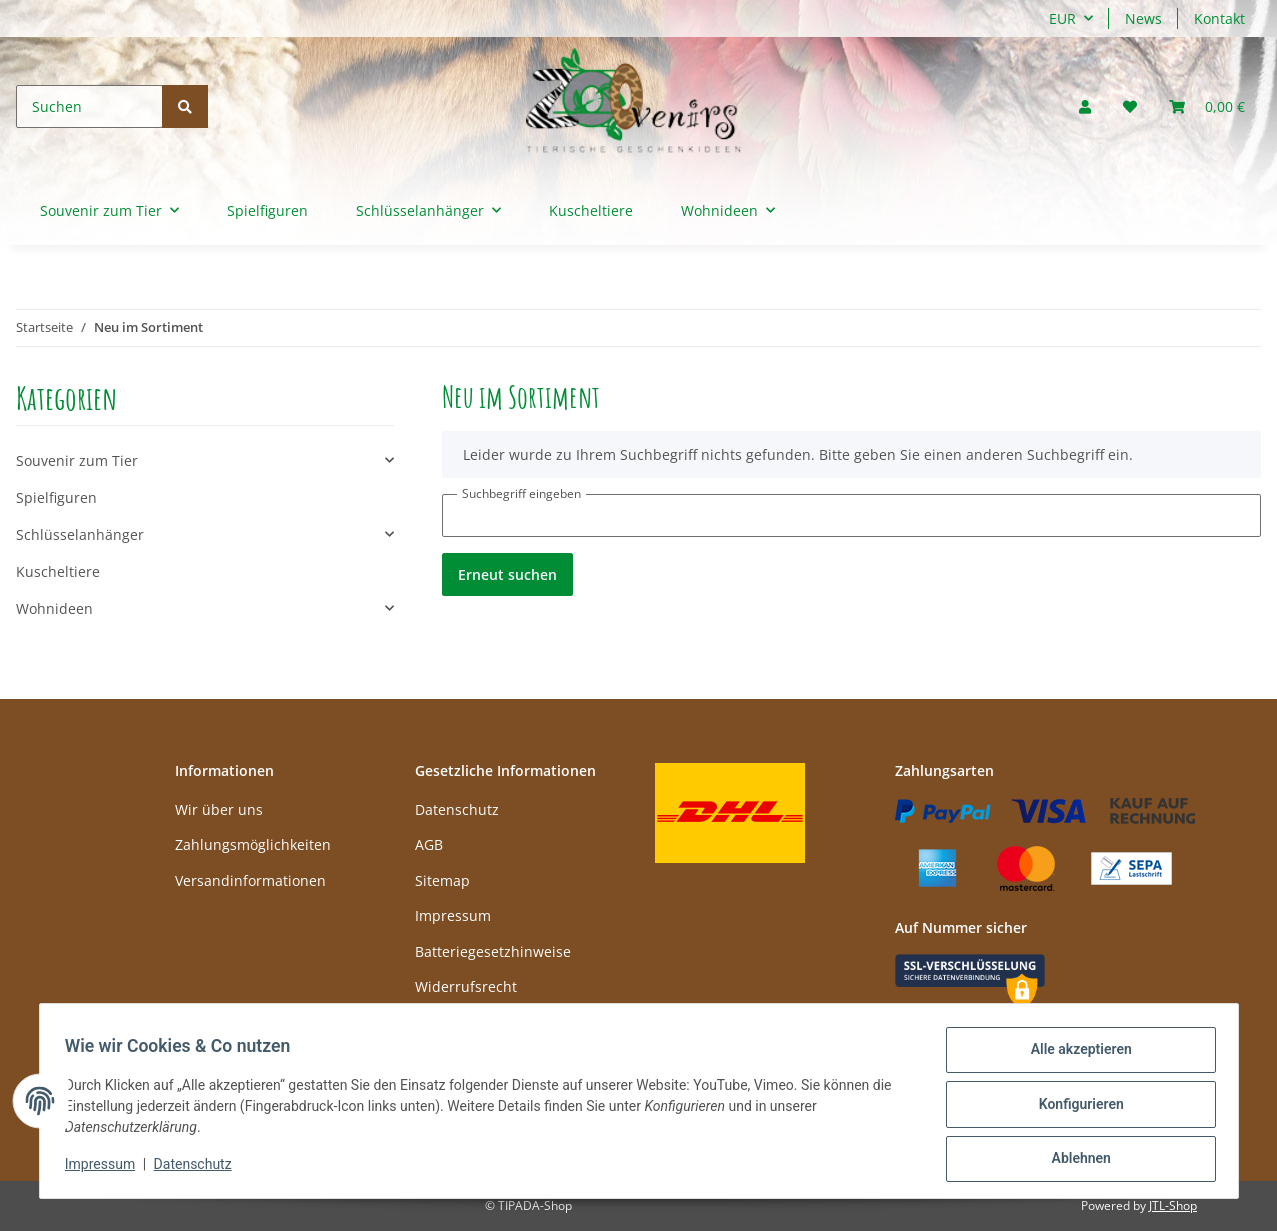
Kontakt (1219, 18)
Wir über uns (219, 809)
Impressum (453, 915)
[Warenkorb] (1207, 106)
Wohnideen (54, 608)
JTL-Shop (1173, 1205)
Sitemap (442, 880)
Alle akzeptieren (1074, 1056)
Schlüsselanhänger (80, 534)
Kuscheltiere (58, 571)
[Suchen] (89, 106)
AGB (429, 844)
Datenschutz (457, 809)
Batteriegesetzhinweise (493, 951)
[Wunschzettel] (1130, 106)
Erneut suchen (507, 574)
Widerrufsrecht (466, 986)
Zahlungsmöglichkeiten (253, 844)
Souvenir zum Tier (77, 460)
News (1143, 18)
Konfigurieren (1074, 1108)
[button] (1085, 106)
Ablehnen (1074, 1160)
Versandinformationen (250, 880)
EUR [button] (1062, 18)
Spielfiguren (56, 497)
